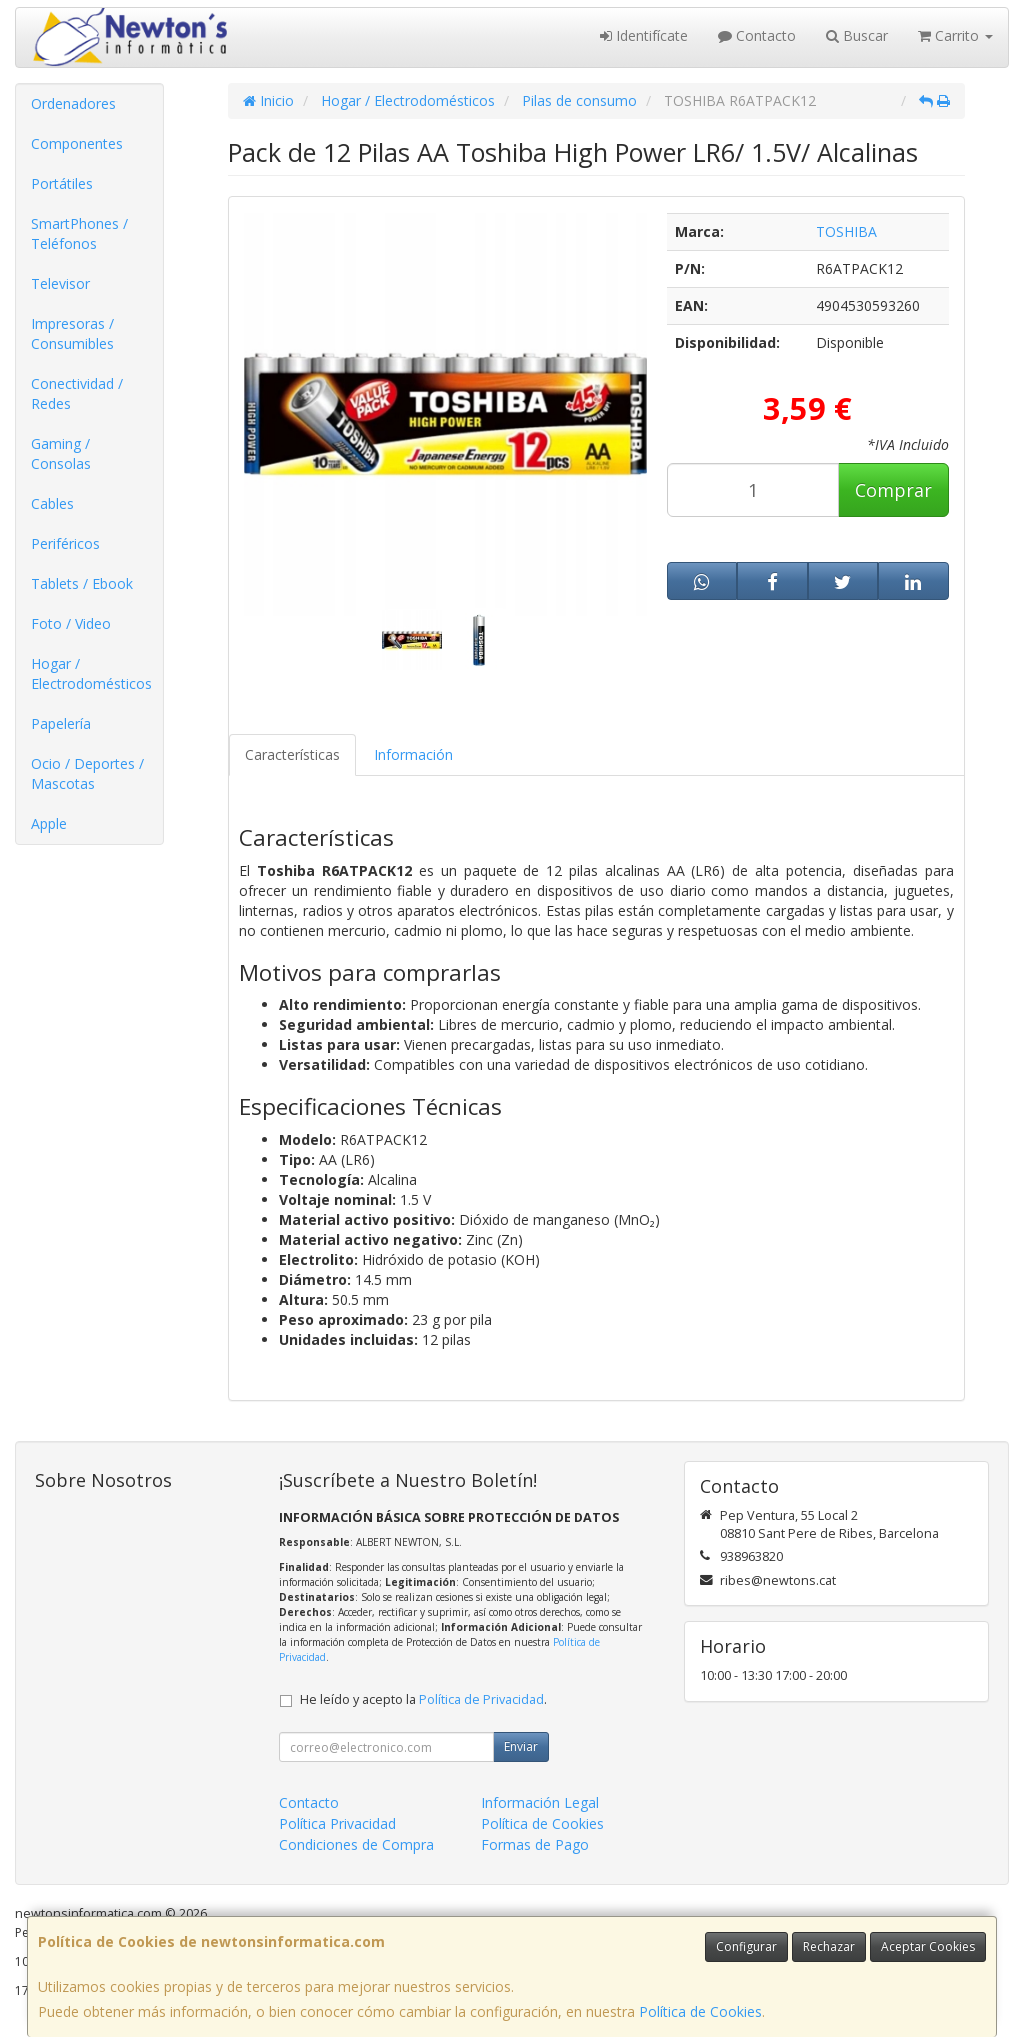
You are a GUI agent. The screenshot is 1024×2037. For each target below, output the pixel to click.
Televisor (60, 283)
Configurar (746, 1946)
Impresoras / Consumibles (72, 333)
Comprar (893, 490)
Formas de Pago (535, 1844)
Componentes (77, 143)
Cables (52, 503)
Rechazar (829, 1946)
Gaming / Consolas (61, 453)
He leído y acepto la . (423, 1699)
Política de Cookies (700, 2011)
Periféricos (65, 543)
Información (413, 754)
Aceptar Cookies (928, 1946)
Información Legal (540, 1802)
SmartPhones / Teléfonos (79, 233)
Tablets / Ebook (82, 583)
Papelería (61, 723)
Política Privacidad (337, 1823)
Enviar (521, 1746)
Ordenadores (73, 103)
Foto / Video (71, 623)
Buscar (857, 35)
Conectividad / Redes (77, 393)
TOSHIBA (846, 231)
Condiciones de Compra (356, 1844)
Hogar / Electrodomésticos (91, 673)
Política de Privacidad (481, 1699)
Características (292, 754)
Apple (49, 823)
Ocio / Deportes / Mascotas (87, 773)
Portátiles (62, 183)
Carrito (955, 35)
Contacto (757, 35)
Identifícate (644, 35)
